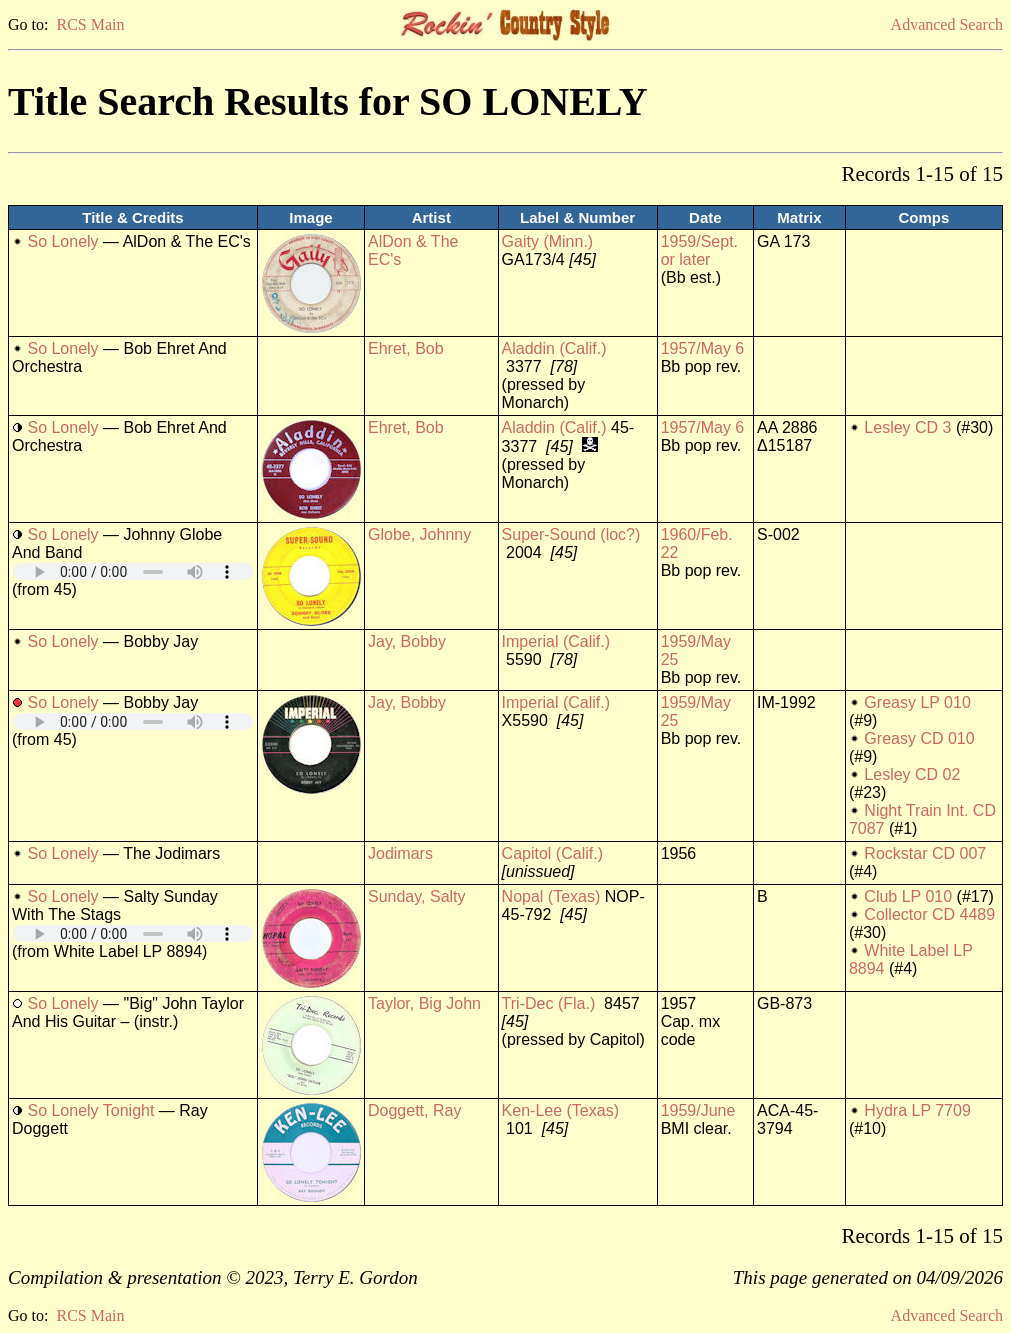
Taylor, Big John (424, 1003)
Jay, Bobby (407, 641)
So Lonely (62, 241)
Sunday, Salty (417, 896)
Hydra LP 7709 (917, 1110)
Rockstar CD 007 (925, 853)
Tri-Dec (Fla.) (549, 1003)
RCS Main (90, 24)
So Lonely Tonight (90, 1110)
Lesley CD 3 (907, 427)
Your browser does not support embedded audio (133, 571)
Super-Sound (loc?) (571, 534)
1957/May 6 (703, 348)
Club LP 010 (908, 896)
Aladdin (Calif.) (554, 348)
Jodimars (400, 853)
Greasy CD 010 (919, 738)
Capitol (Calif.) (552, 853)
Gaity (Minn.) (548, 241)
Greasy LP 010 (917, 702)
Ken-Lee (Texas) (560, 1110)
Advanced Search (947, 24)
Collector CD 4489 (929, 914)
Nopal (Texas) (551, 896)
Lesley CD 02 (912, 774)
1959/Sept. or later (699, 250)
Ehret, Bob (406, 348)
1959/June (698, 1110)
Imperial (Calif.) (556, 641)
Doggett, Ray (414, 1110)
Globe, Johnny (419, 534)
